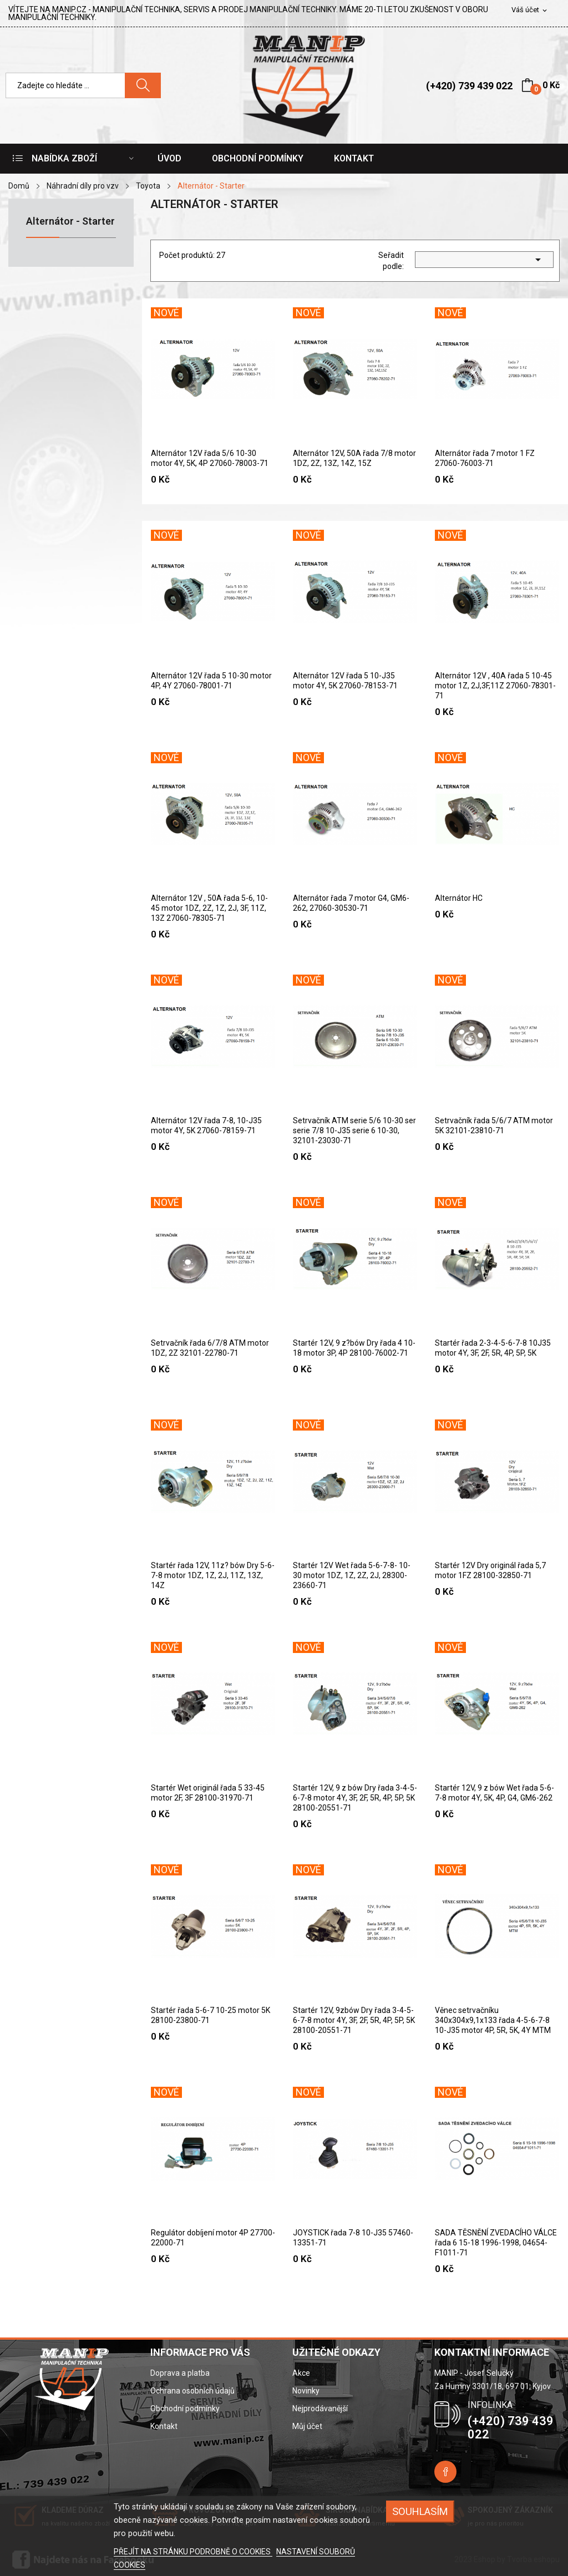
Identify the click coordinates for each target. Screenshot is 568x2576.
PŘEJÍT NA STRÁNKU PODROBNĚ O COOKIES (193, 2551)
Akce (301, 2373)
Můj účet (307, 2426)
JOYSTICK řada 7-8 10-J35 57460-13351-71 (353, 2237)
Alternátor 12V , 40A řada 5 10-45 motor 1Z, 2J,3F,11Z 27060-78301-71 (495, 685)
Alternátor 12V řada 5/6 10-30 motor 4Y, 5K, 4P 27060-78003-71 (209, 458)
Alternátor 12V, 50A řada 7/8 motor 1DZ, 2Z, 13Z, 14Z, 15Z (354, 458)
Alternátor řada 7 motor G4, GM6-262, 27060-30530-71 (351, 903)
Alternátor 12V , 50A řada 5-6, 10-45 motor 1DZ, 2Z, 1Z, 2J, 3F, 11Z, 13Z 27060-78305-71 (209, 908)
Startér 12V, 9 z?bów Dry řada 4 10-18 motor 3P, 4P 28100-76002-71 (354, 1347)
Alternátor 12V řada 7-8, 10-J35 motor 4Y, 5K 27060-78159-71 (206, 1125)
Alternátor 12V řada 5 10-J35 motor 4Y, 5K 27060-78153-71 (345, 680)
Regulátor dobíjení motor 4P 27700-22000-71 (213, 2237)
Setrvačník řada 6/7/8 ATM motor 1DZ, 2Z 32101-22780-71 (210, 1347)
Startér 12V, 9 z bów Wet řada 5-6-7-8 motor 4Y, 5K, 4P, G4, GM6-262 (494, 1792)
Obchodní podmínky (185, 2408)
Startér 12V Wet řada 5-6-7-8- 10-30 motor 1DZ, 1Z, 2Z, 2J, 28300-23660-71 (351, 1575)
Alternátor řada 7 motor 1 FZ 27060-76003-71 (485, 458)
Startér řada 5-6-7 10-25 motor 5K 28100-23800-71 (210, 2015)
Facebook (445, 2472)
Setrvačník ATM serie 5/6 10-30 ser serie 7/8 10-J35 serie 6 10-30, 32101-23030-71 (354, 1130)
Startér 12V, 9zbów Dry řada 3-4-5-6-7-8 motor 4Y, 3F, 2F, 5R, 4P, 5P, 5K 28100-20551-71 (354, 2020)
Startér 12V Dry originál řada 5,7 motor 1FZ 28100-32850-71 (490, 1570)
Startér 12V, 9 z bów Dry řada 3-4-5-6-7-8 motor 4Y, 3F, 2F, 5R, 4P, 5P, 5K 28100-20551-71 (355, 1797)
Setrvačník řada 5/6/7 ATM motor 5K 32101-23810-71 (494, 1125)
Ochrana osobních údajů (192, 2390)
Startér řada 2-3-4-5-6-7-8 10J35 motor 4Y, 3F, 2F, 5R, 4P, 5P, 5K (493, 1347)
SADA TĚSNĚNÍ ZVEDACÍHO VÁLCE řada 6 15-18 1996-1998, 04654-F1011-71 (496, 2242)
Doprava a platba (180, 2373)
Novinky (306, 2390)
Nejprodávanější (320, 2408)
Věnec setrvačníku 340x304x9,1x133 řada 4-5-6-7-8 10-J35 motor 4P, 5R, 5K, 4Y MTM (493, 2020)
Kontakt (164, 2426)
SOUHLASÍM (420, 2511)
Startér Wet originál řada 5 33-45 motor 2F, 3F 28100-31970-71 (208, 1792)
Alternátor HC (459, 898)
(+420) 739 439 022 (469, 86)
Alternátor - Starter (70, 221)
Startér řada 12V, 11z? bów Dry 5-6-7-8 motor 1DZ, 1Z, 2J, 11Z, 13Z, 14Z (213, 1575)
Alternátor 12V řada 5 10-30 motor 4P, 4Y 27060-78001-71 (211, 680)
